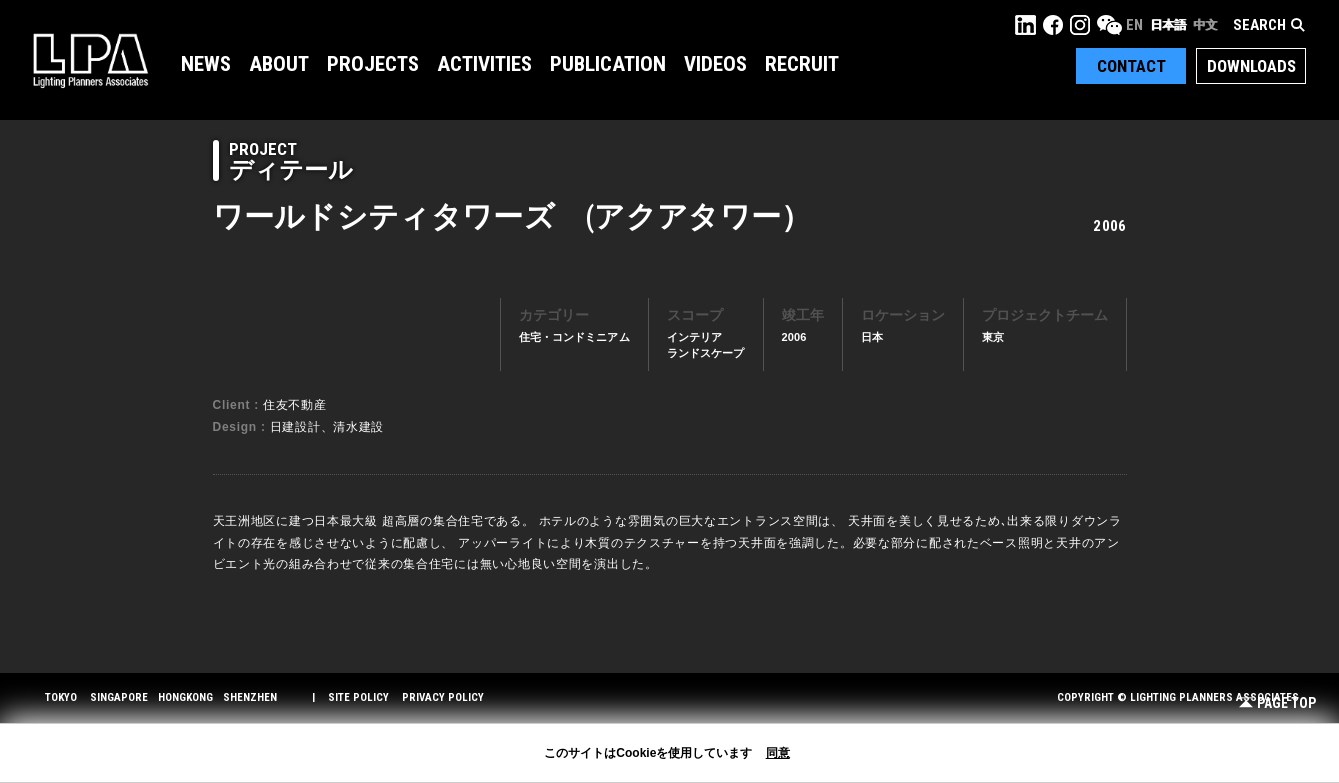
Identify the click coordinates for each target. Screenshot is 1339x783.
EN (1134, 25)
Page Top (1277, 703)
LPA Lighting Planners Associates (90, 60)
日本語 (1168, 25)
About (279, 64)
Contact (1131, 66)
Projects (373, 64)
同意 (778, 753)
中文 (1205, 25)
